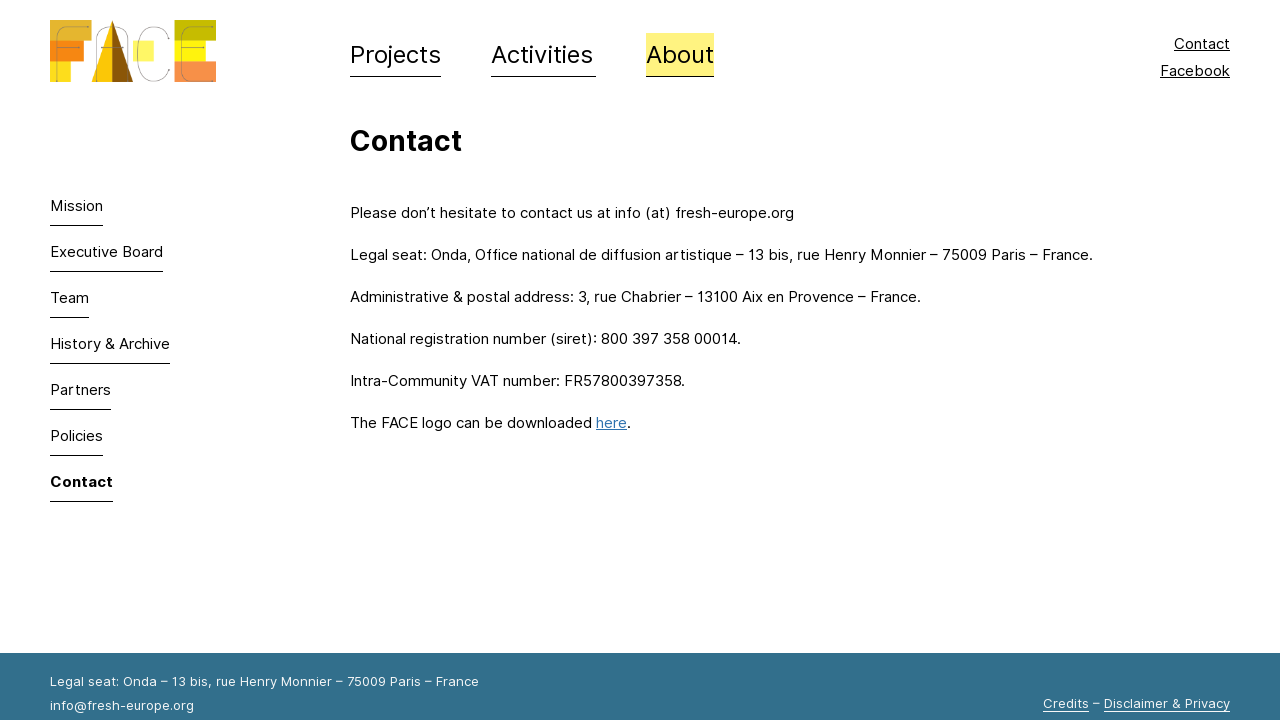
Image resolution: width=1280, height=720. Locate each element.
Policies (76, 436)
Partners (80, 390)
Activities (542, 54)
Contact (1202, 44)
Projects (395, 54)
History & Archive (110, 344)
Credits (1066, 703)
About (680, 54)
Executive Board (106, 252)
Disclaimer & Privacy (1167, 703)
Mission (76, 206)
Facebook (1195, 71)
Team (69, 298)
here (611, 423)
